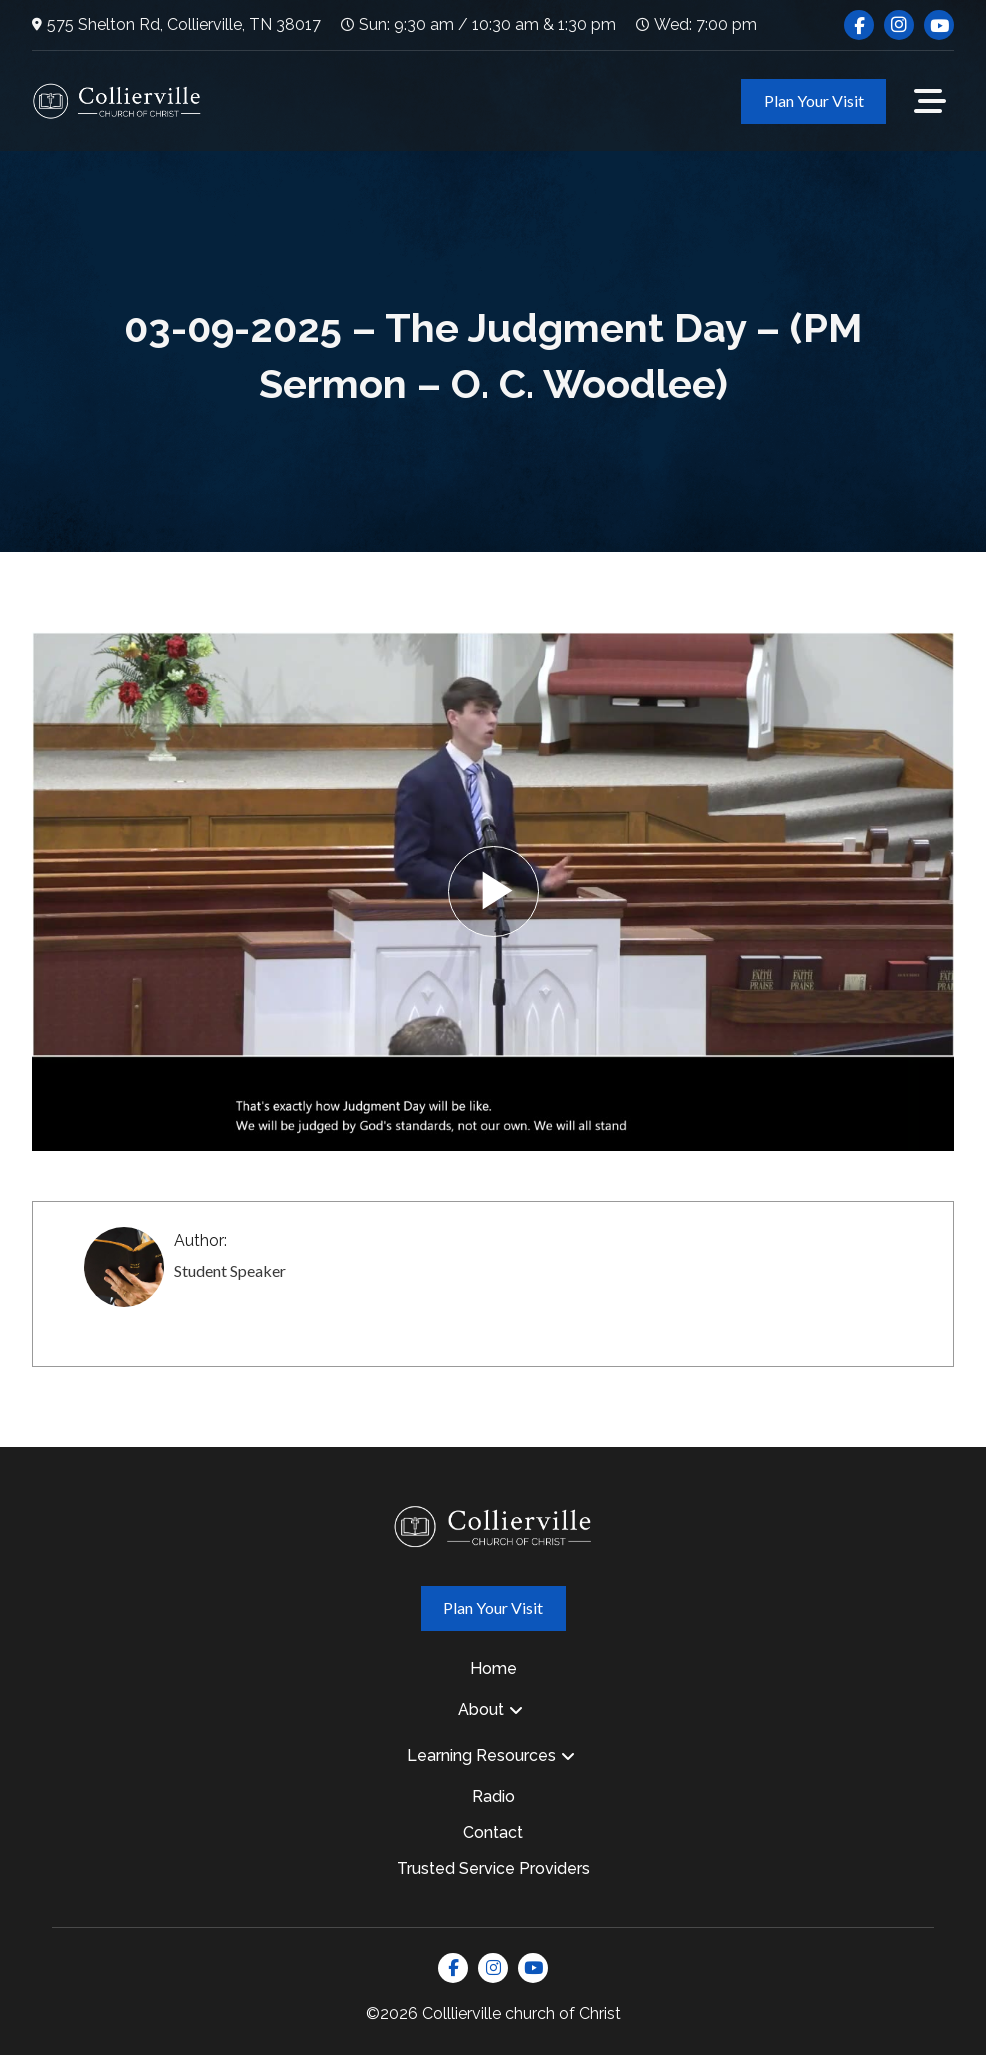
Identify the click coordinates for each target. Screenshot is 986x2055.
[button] (930, 101)
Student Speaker (230, 1270)
